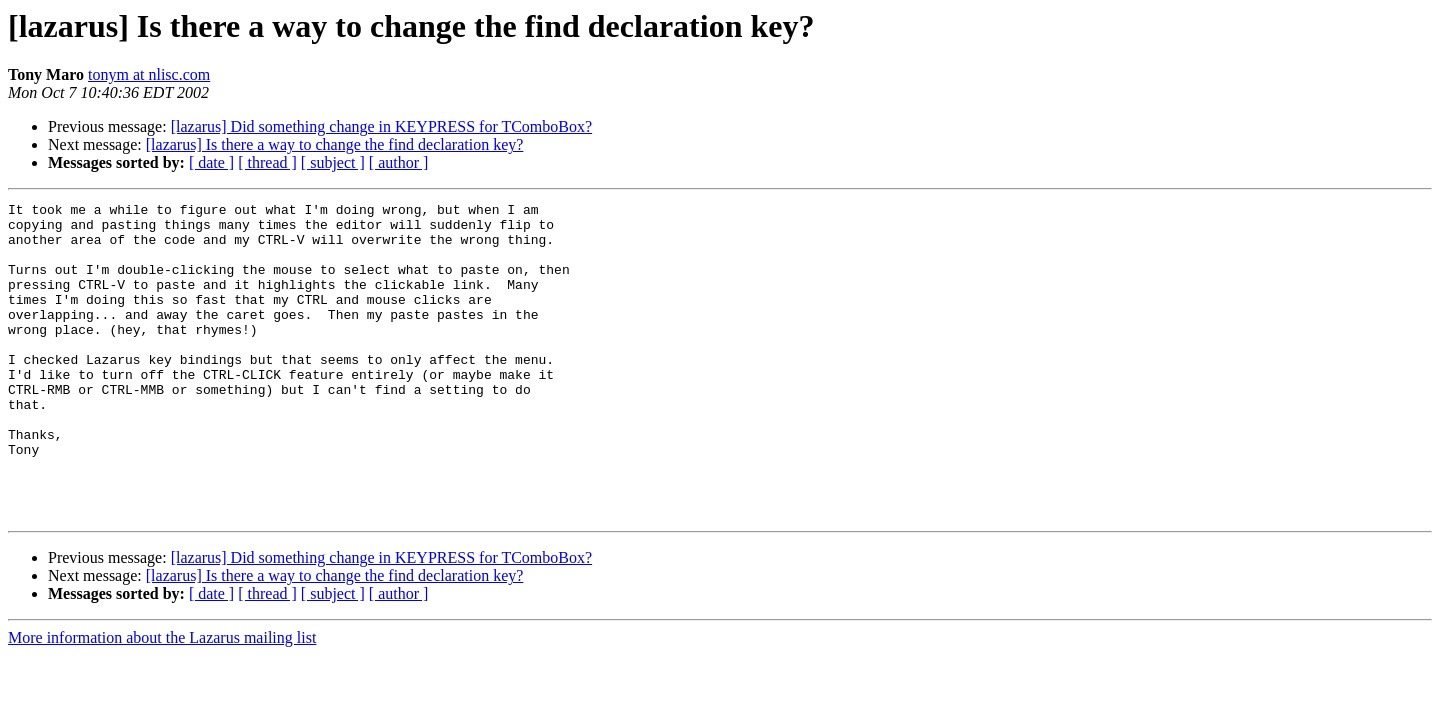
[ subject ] (333, 162)
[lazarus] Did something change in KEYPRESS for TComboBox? (381, 126)
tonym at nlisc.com (149, 74)
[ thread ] (267, 162)
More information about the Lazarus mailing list (162, 700)
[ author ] (399, 162)
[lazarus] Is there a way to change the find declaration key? (335, 144)
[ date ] (211, 162)
